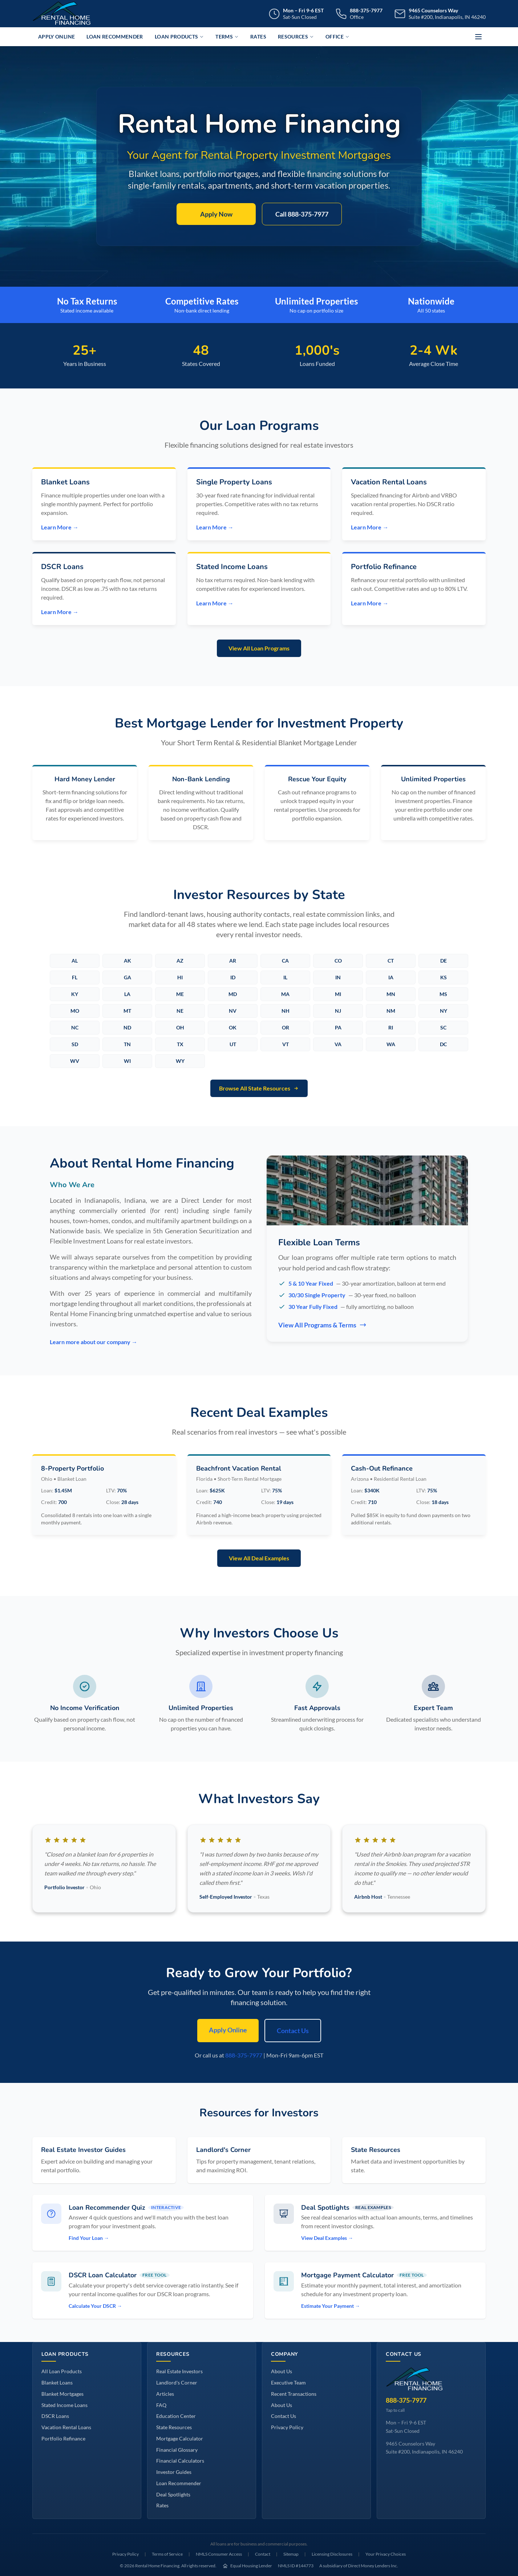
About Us (281, 2371)
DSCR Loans (55, 2416)
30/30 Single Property (316, 1294)
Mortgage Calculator (179, 2438)
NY (443, 1011)
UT (233, 1044)
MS (443, 994)
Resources (296, 36)
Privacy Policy (287, 2427)
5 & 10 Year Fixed (310, 1283)
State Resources (174, 2427)
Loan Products (179, 36)
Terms (227, 36)
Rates (258, 36)
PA (338, 1027)
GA (127, 977)
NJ (338, 1011)
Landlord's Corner (176, 2382)
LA (127, 994)
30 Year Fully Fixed (312, 1306)
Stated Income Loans (64, 2405)
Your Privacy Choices (385, 2554)
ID (232, 977)
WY (180, 1061)
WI (127, 1061)
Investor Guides (173, 2472)
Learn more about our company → (93, 1341)
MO (74, 1011)
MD (232, 994)
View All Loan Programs (259, 648)
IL (285, 977)
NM (391, 1011)
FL (74, 977)
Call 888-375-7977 (301, 214)
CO (338, 961)
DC (443, 1044)
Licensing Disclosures (332, 2554)
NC (74, 1027)
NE (180, 1011)
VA (338, 1044)
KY (74, 994)
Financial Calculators (180, 2461)
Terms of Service (167, 2554)
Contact (262, 2554)
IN (338, 977)
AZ (180, 961)
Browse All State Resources (259, 1088)
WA (391, 1044)
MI (338, 994)
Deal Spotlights (173, 2494)
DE (443, 961)
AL (75, 961)
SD (75, 1044)
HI (180, 977)
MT (127, 1011)
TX (180, 1044)
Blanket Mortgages (62, 2394)
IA (390, 977)
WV (74, 1061)
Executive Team (288, 2382)
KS (443, 977)
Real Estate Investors (179, 2371)
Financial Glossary (177, 2450)
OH (180, 1027)
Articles (165, 2394)
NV (232, 1011)
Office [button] (337, 36)
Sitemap (291, 2554)
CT (391, 961)
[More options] (478, 36)
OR (285, 1027)
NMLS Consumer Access (219, 2554)
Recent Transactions (293, 2394)
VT (285, 1044)
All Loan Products (61, 2371)
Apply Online (56, 36)
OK (232, 1027)
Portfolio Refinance (63, 2438)
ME (180, 994)
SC (443, 1027)
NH (286, 1011)
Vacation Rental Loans (66, 2427)
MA (285, 994)
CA (285, 961)
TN (127, 1044)
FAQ (161, 2405)
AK (127, 961)
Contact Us (293, 2031)
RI (390, 1027)
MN (391, 994)
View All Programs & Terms (322, 1325)
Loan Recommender (114, 36)
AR (232, 961)
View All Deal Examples (259, 1558)
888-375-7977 (243, 2055)
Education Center (176, 2416)
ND (127, 1027)
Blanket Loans (57, 2382)
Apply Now (216, 214)
